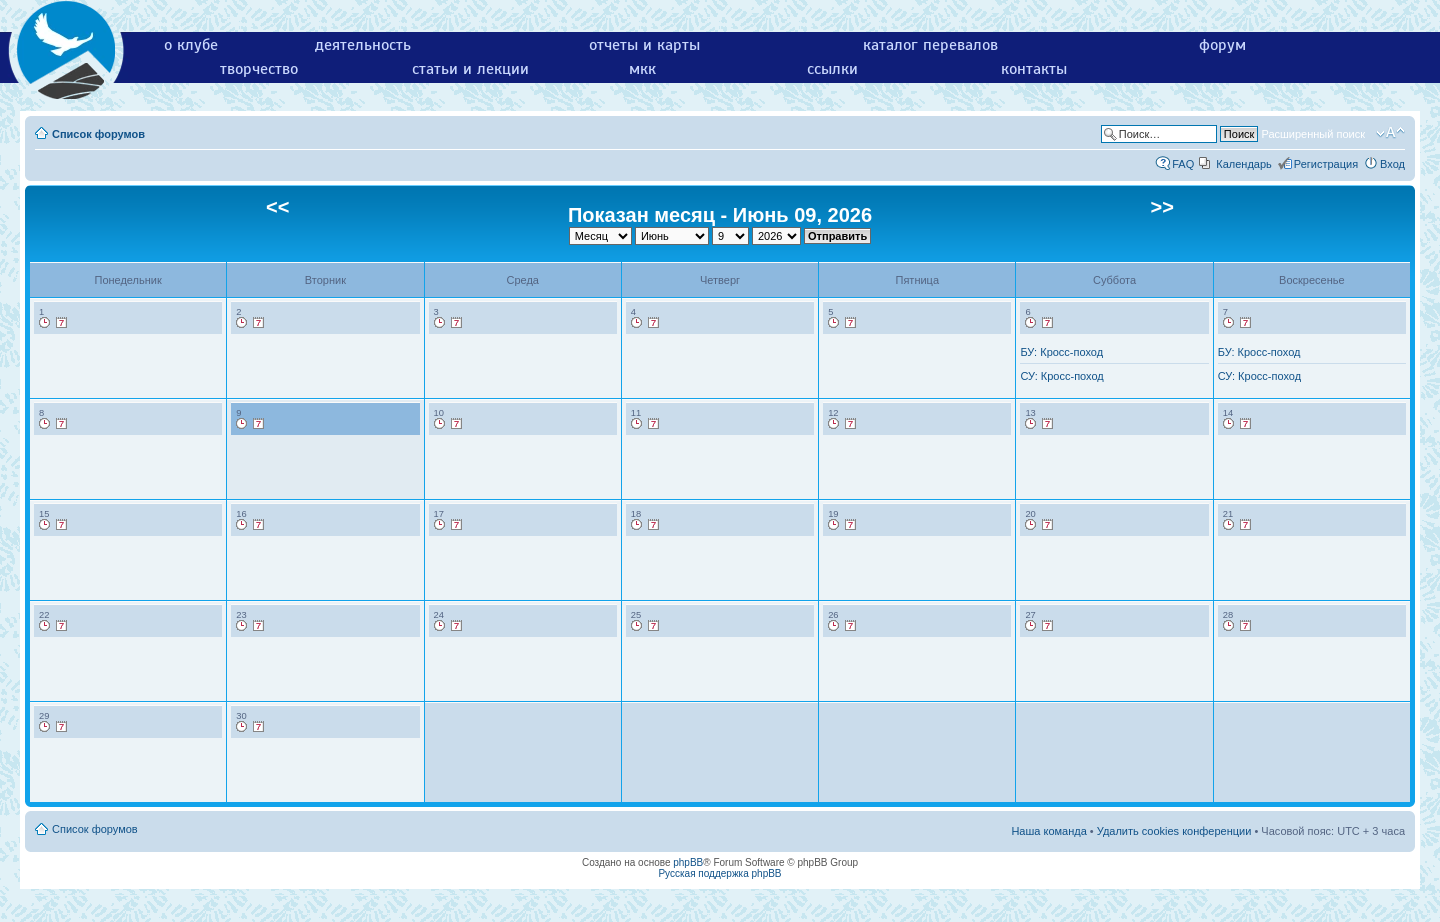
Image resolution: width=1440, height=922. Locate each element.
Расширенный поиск (1313, 134)
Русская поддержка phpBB (719, 873)
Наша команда (1048, 831)
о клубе (191, 45)
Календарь (1244, 164)
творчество (259, 69)
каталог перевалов (930, 45)
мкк (642, 69)
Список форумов (98, 134)
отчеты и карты (644, 45)
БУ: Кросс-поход (1061, 352)
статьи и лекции (470, 69)
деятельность (363, 45)
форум (1222, 45)
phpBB (688, 862)
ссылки (832, 69)
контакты (1034, 69)
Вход (1392, 164)
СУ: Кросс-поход (1061, 376)
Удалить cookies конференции (1174, 831)
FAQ (1183, 164)
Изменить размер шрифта (1390, 133)
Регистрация (1326, 164)
